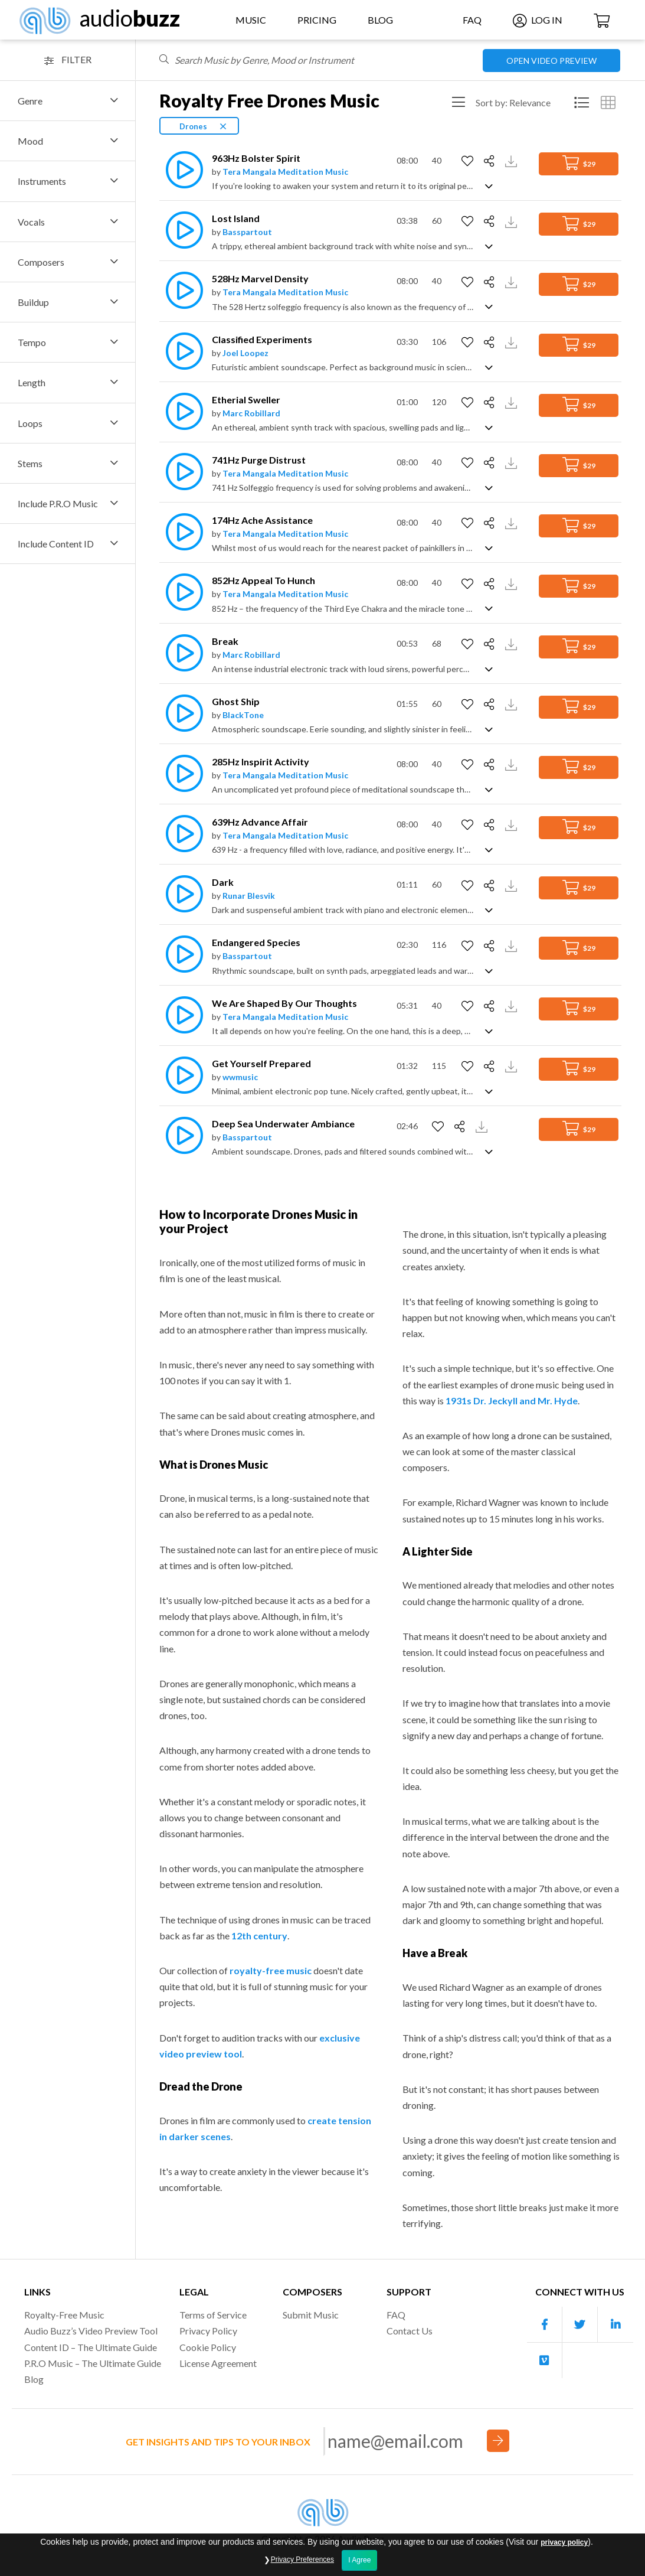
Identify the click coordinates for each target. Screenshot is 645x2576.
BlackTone (243, 715)
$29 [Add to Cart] (578, 162)
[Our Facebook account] (544, 2325)
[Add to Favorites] (468, 161)
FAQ (472, 19)
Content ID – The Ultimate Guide (90, 2347)
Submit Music (311, 2314)
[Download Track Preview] (512, 160)
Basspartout (247, 232)
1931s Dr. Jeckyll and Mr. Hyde (512, 1400)
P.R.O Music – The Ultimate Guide (92, 2363)
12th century (259, 1935)
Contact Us (410, 2330)
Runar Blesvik (248, 896)
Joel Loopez (245, 353)
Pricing (316, 19)
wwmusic (240, 1077)
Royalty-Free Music (64, 2314)
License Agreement (218, 2363)
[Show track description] (489, 185)
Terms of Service (213, 2314)
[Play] (181, 170)
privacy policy (564, 2560)
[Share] (490, 161)
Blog (380, 19)
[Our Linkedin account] (615, 2325)
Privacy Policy (208, 2330)
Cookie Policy (207, 2347)
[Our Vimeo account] (544, 2360)
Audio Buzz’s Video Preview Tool (91, 2330)
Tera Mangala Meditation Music (285, 172)
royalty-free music (271, 1970)
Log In (537, 19)
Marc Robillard (251, 413)
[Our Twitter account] (580, 2325)
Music (250, 19)
